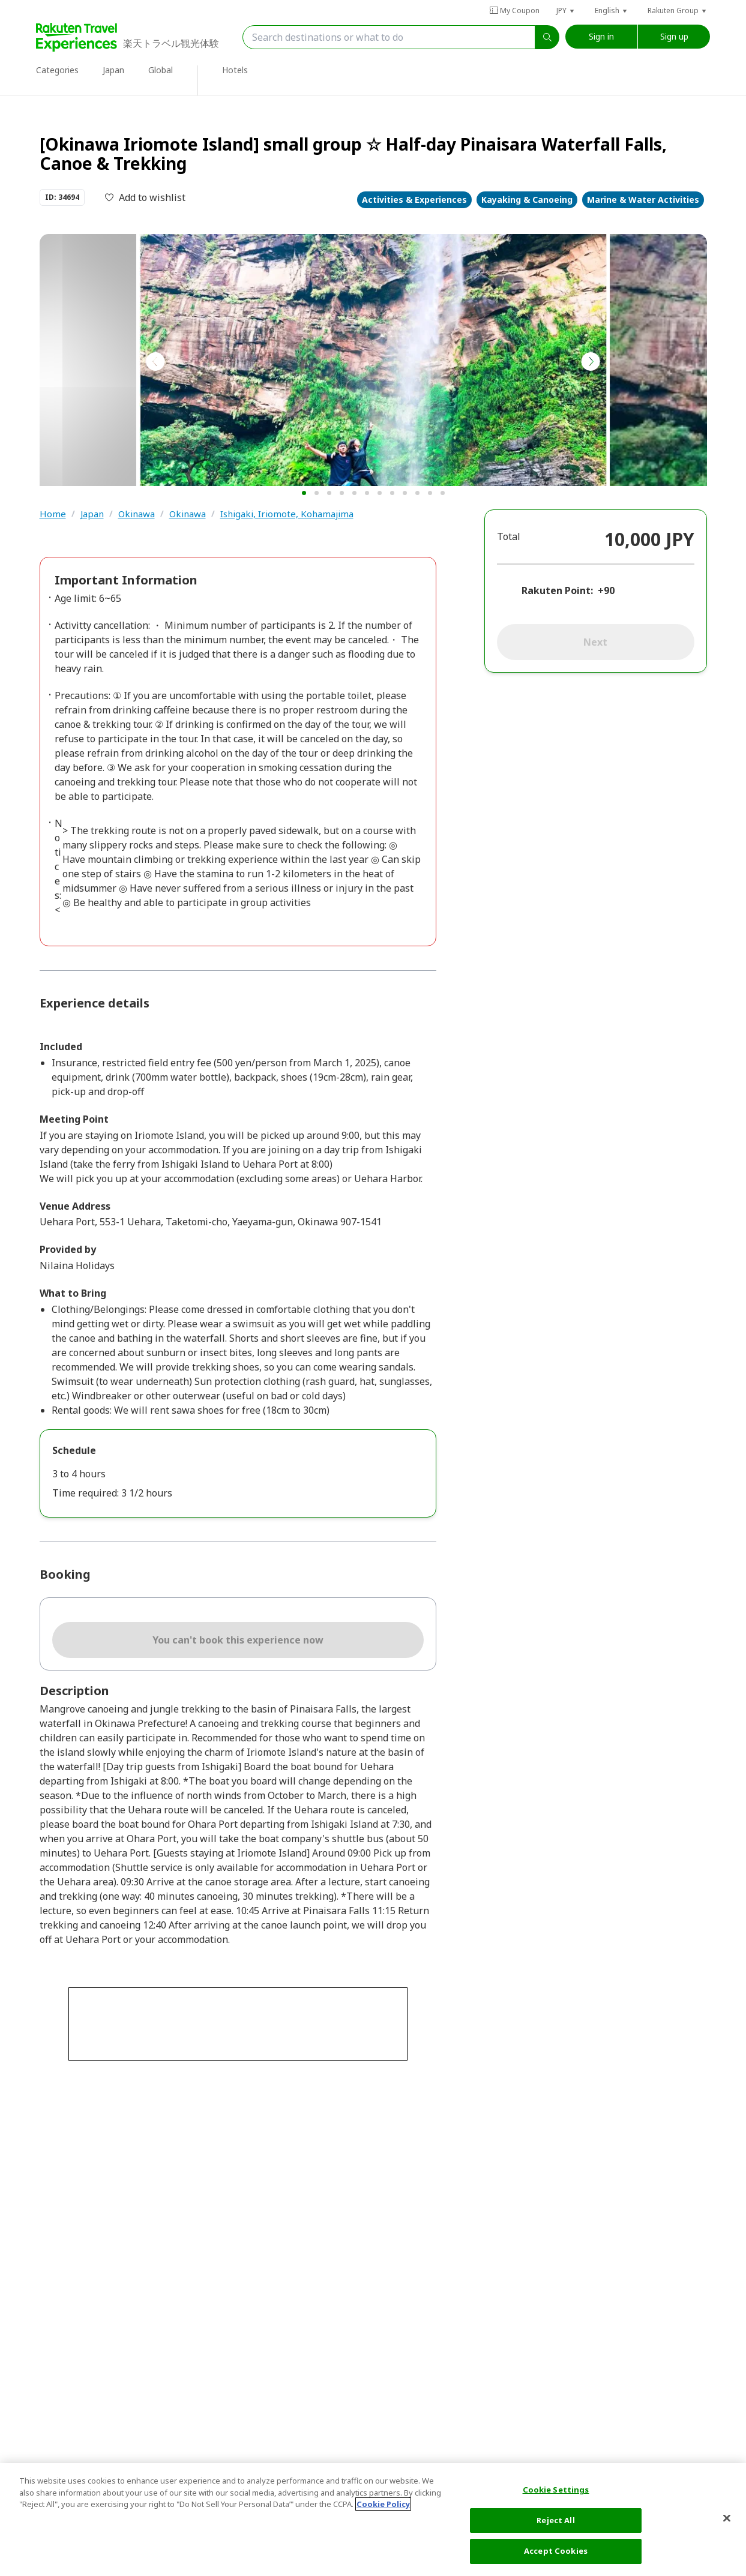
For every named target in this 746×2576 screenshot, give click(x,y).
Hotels (235, 70)
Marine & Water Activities (643, 199)
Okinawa (136, 513)
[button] (566, 10)
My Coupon (514, 10)
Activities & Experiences (414, 199)
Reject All (555, 2520)
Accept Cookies (556, 2550)
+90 (606, 590)
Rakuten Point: (557, 590)
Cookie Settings (556, 2489)
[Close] (727, 2518)
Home (53, 513)
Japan (113, 70)
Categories (57, 70)
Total (508, 536)
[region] (373, 2519)
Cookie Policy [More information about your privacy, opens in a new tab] (383, 2504)
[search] (547, 37)
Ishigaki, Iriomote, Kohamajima (286, 513)
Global (160, 70)
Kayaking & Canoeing (527, 199)
